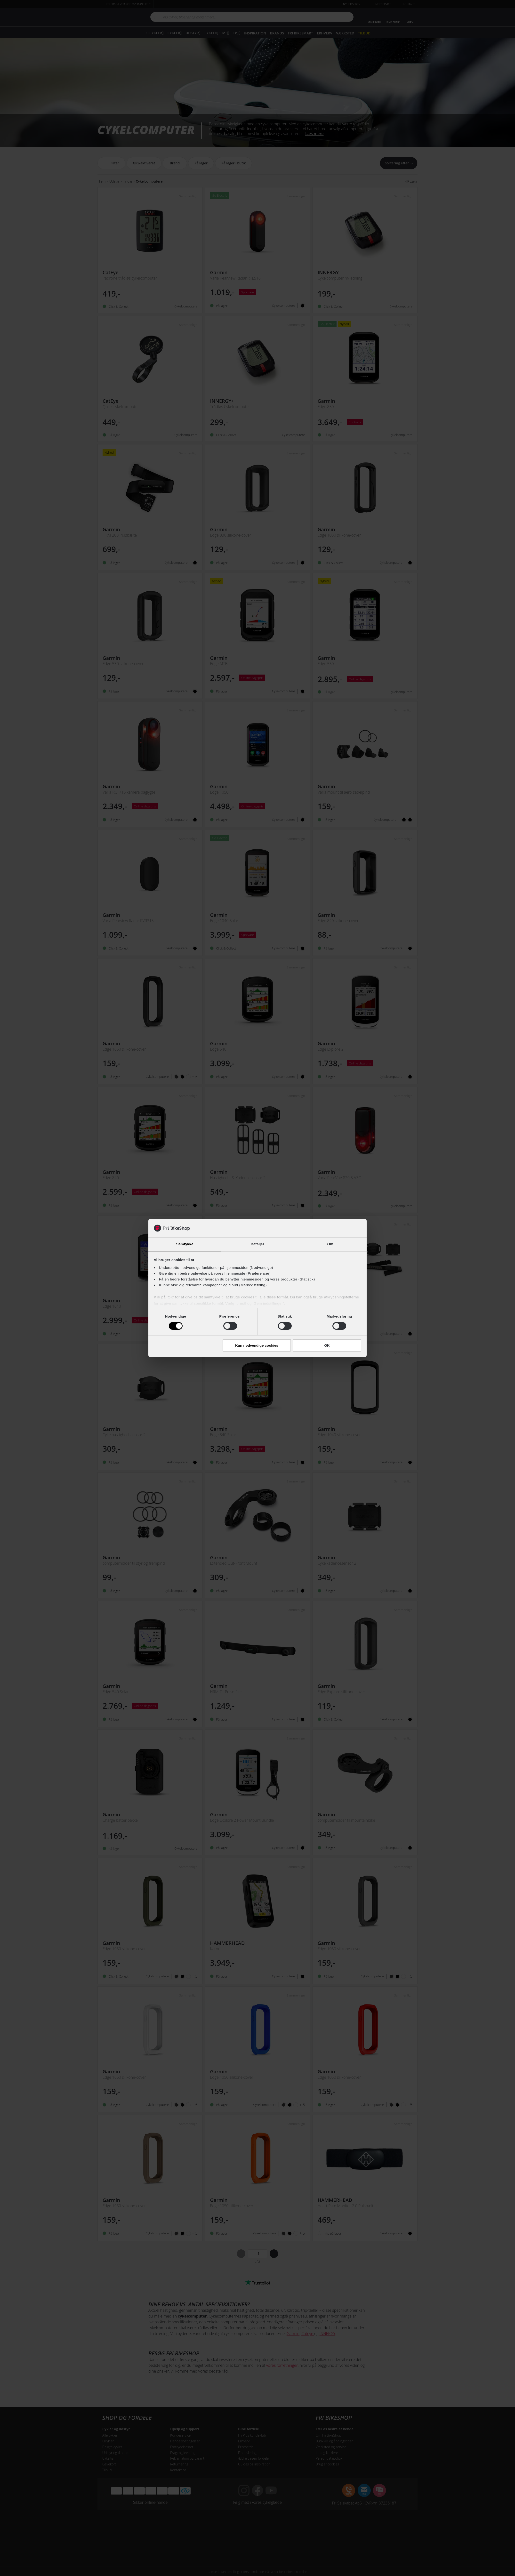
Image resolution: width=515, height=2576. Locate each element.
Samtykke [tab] (184, 1244)
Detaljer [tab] (257, 1244)
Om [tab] (330, 1244)
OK (327, 1345)
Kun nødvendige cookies (256, 1345)
